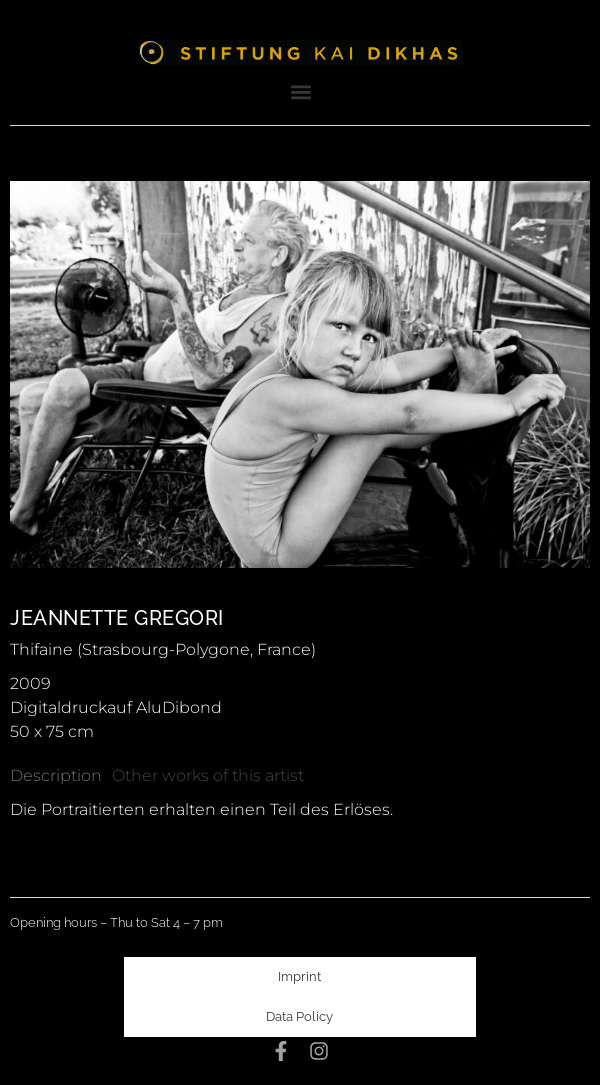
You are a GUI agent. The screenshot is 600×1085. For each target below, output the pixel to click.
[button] (301, 91)
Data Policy (299, 1016)
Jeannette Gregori (117, 618)
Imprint (299, 976)
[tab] (56, 776)
